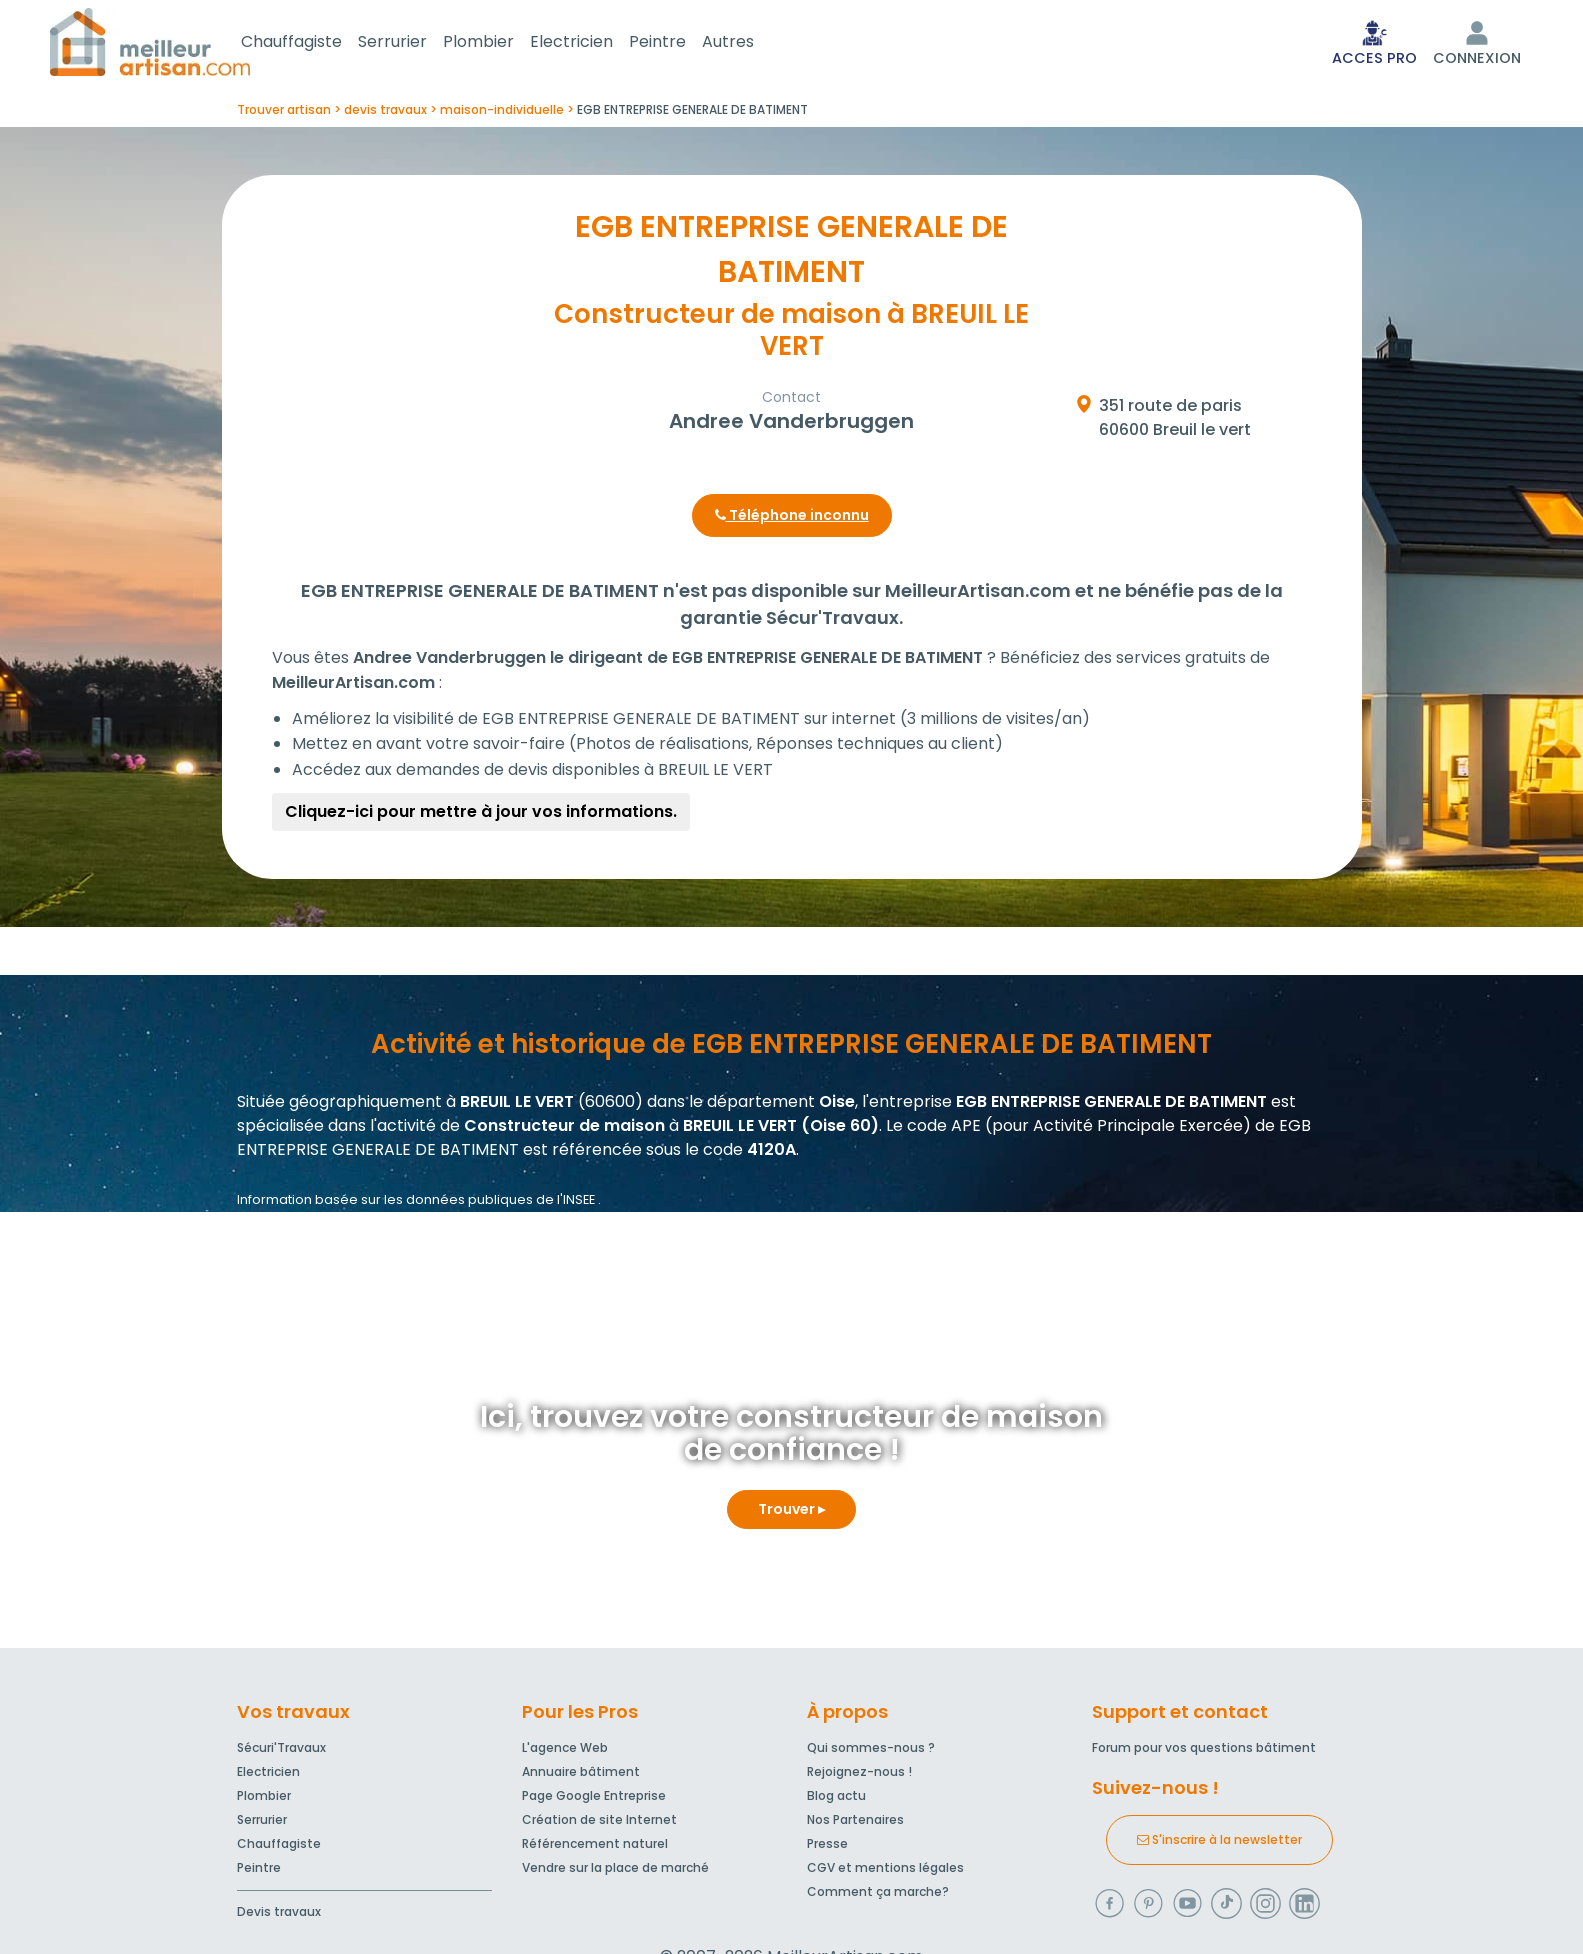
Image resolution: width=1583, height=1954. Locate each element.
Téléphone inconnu (792, 519)
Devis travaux (279, 1915)
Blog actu (836, 1799)
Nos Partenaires (855, 1823)
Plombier (502, 43)
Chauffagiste (315, 43)
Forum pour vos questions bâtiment (1204, 1751)
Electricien (595, 43)
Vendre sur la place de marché (615, 1871)
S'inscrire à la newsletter (1219, 1843)
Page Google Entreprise (594, 1799)
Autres (752, 43)
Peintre (681, 43)
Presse (827, 1847)
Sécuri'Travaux (281, 1751)
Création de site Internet (599, 1823)
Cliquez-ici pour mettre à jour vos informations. (481, 815)
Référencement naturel (595, 1847)
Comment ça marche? (878, 1895)
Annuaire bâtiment (581, 1775)
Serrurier (416, 43)
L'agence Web (565, 1751)
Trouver (791, 1513)
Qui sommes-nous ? (871, 1751)
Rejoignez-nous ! (859, 1775)
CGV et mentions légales (885, 1871)
